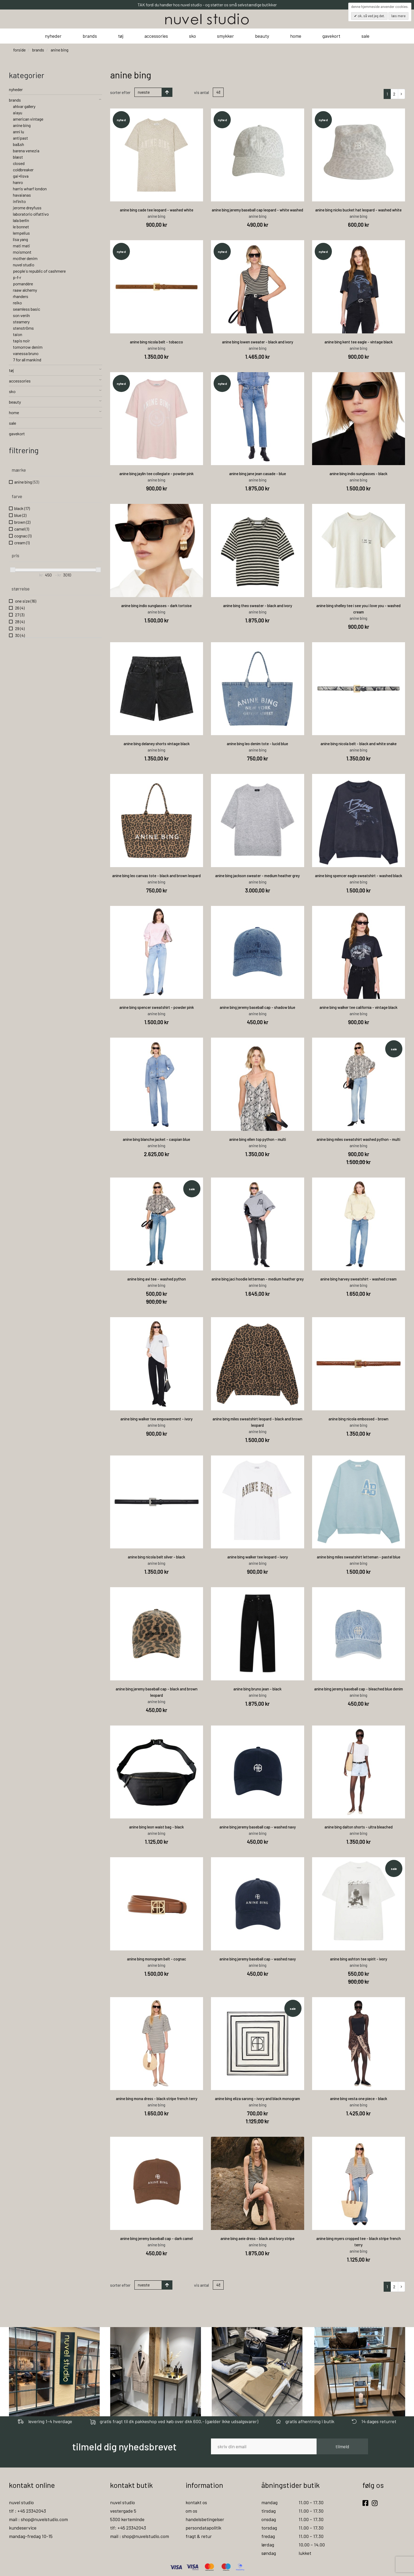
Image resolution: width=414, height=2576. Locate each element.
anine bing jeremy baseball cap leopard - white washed (257, 209)
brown (22, 521)
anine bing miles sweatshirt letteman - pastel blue (358, 1556)
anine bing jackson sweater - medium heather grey (257, 875)
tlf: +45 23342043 (128, 2528)
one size (25, 600)
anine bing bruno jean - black (257, 1688)
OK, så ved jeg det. (371, 16)
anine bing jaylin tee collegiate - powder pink (156, 473)
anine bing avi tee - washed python (156, 1279)
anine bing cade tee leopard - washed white (156, 209)
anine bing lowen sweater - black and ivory (257, 341)
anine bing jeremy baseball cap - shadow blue (257, 1007)
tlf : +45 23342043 (27, 2511)
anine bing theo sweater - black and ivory (257, 605)
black (22, 508)
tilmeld (342, 2446)
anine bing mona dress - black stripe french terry (156, 2098)
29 (19, 628)
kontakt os (196, 2502)
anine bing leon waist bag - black (156, 1827)
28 (19, 621)
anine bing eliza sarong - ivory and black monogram (257, 2098)
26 (19, 607)
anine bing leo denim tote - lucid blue (257, 743)
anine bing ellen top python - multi (257, 1139)
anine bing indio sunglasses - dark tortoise (156, 605)
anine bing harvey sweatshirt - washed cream (358, 1279)
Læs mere (398, 16)
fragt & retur (199, 2536)
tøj (120, 36)
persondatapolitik (203, 2528)
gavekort (331, 36)
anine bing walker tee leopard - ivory (257, 1556)
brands (90, 36)
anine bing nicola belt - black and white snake (359, 743)
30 (19, 635)
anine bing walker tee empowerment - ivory (156, 1418)
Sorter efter (120, 92)
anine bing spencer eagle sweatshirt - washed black (358, 875)
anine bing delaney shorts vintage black (157, 743)
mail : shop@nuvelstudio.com (38, 2519)
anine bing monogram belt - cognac (156, 1958)
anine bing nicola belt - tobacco (156, 341)
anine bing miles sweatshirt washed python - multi (358, 1139)
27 (19, 614)
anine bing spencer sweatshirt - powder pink (156, 1007)
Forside (19, 49)
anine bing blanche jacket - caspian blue (156, 1139)
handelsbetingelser (205, 2519)
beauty (262, 36)
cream (22, 542)
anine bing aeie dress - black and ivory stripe (257, 2238)
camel (21, 528)
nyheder (53, 36)
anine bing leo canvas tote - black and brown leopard (156, 875)
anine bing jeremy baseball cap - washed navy (257, 1827)
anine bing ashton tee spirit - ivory (358, 1958)
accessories (156, 36)
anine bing (26, 481)
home (295, 36)
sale (365, 36)
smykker (225, 36)
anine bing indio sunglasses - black (358, 473)
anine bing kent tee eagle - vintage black (358, 341)
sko (192, 36)
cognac (22, 535)
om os (191, 2511)
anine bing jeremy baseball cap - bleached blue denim (358, 1688)
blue (20, 515)
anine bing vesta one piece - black (358, 2098)
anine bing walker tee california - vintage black (358, 1007)
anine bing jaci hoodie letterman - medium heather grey (257, 1279)
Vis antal (201, 92)
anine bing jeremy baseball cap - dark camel (156, 2238)
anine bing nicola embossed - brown (358, 1418)
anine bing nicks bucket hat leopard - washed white (358, 209)
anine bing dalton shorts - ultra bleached (358, 1827)
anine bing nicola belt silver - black (156, 1556)
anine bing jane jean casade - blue (257, 473)
